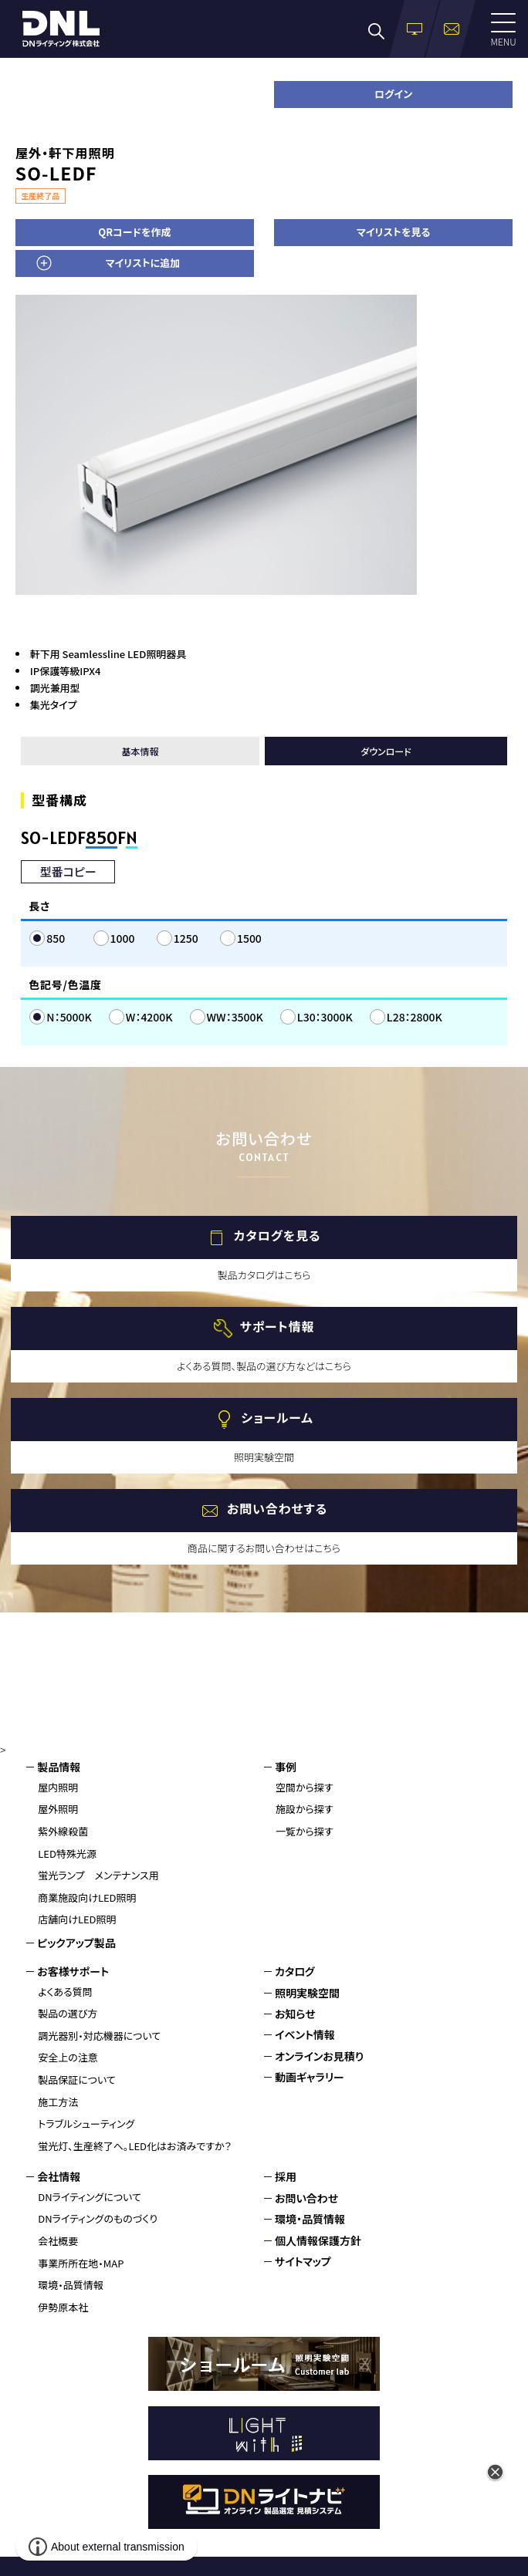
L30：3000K (325, 1017)
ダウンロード (385, 751)
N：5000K (69, 1017)
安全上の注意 (68, 2057)
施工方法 (58, 2102)
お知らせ (295, 2013)
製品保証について (77, 2079)
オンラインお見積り (319, 2056)
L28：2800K (414, 1017)
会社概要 (58, 2240)
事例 (285, 1766)
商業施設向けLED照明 (87, 1897)
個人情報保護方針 (318, 2240)
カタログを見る (277, 1235)
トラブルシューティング (86, 2123)
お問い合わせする (277, 1508)
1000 (122, 938)
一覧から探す (304, 1831)
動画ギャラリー (309, 2077)
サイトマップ (303, 2261)
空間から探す (304, 1787)
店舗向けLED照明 (77, 1919)
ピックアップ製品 (76, 1942)
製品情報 (58, 1766)
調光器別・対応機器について (99, 2035)
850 (55, 938)
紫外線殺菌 (63, 1831)
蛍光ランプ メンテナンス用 (98, 1875)
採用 (285, 2176)
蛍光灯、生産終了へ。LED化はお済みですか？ (135, 2146)
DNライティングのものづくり (97, 2218)
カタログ (295, 1971)
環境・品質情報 (70, 2284)
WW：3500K (235, 1017)
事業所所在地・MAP (81, 2263)
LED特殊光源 (67, 1853)
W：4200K (149, 1017)
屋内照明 (58, 1787)
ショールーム (277, 1417)
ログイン (393, 93)
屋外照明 (58, 1808)
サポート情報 (277, 1326)
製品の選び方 (67, 2013)
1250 (186, 938)
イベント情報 (305, 2034)
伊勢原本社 (63, 2307)
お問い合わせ (306, 2198)
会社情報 (58, 2176)
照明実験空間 (307, 1992)
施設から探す (304, 1808)
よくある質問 (65, 1991)
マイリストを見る (393, 232)
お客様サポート (73, 1971)
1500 (249, 938)
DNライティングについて (89, 2196)
